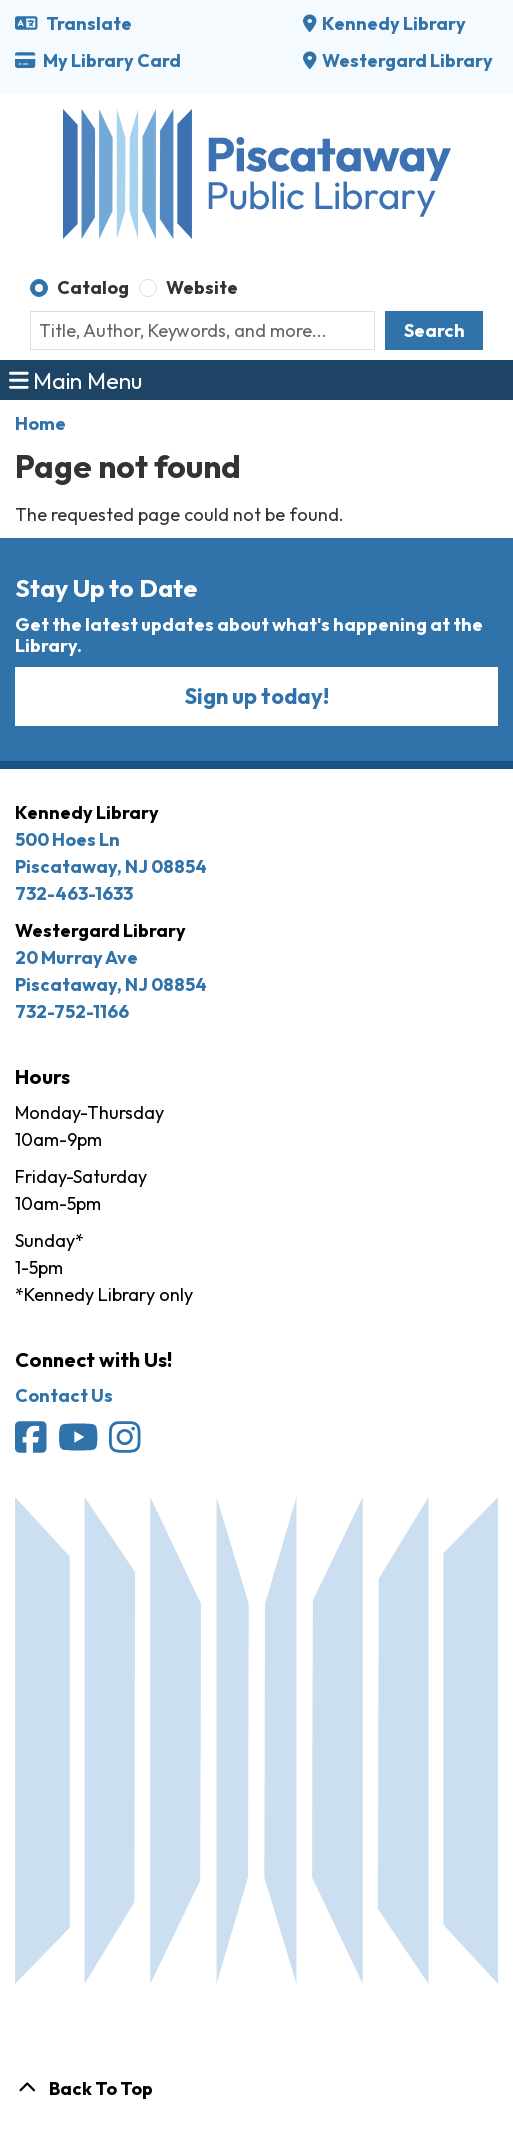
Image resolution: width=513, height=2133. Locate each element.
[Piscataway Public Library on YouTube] (80, 1443)
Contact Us (64, 1395)
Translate (73, 23)
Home (40, 423)
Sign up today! (257, 696)
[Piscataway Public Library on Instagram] (126, 1443)
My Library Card (98, 60)
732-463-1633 (74, 893)
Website (202, 287)
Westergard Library (407, 60)
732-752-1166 (72, 1011)
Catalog (93, 287)
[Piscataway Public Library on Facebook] (32, 1443)
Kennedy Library (394, 23)
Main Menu (76, 379)
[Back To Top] (256, 2088)
